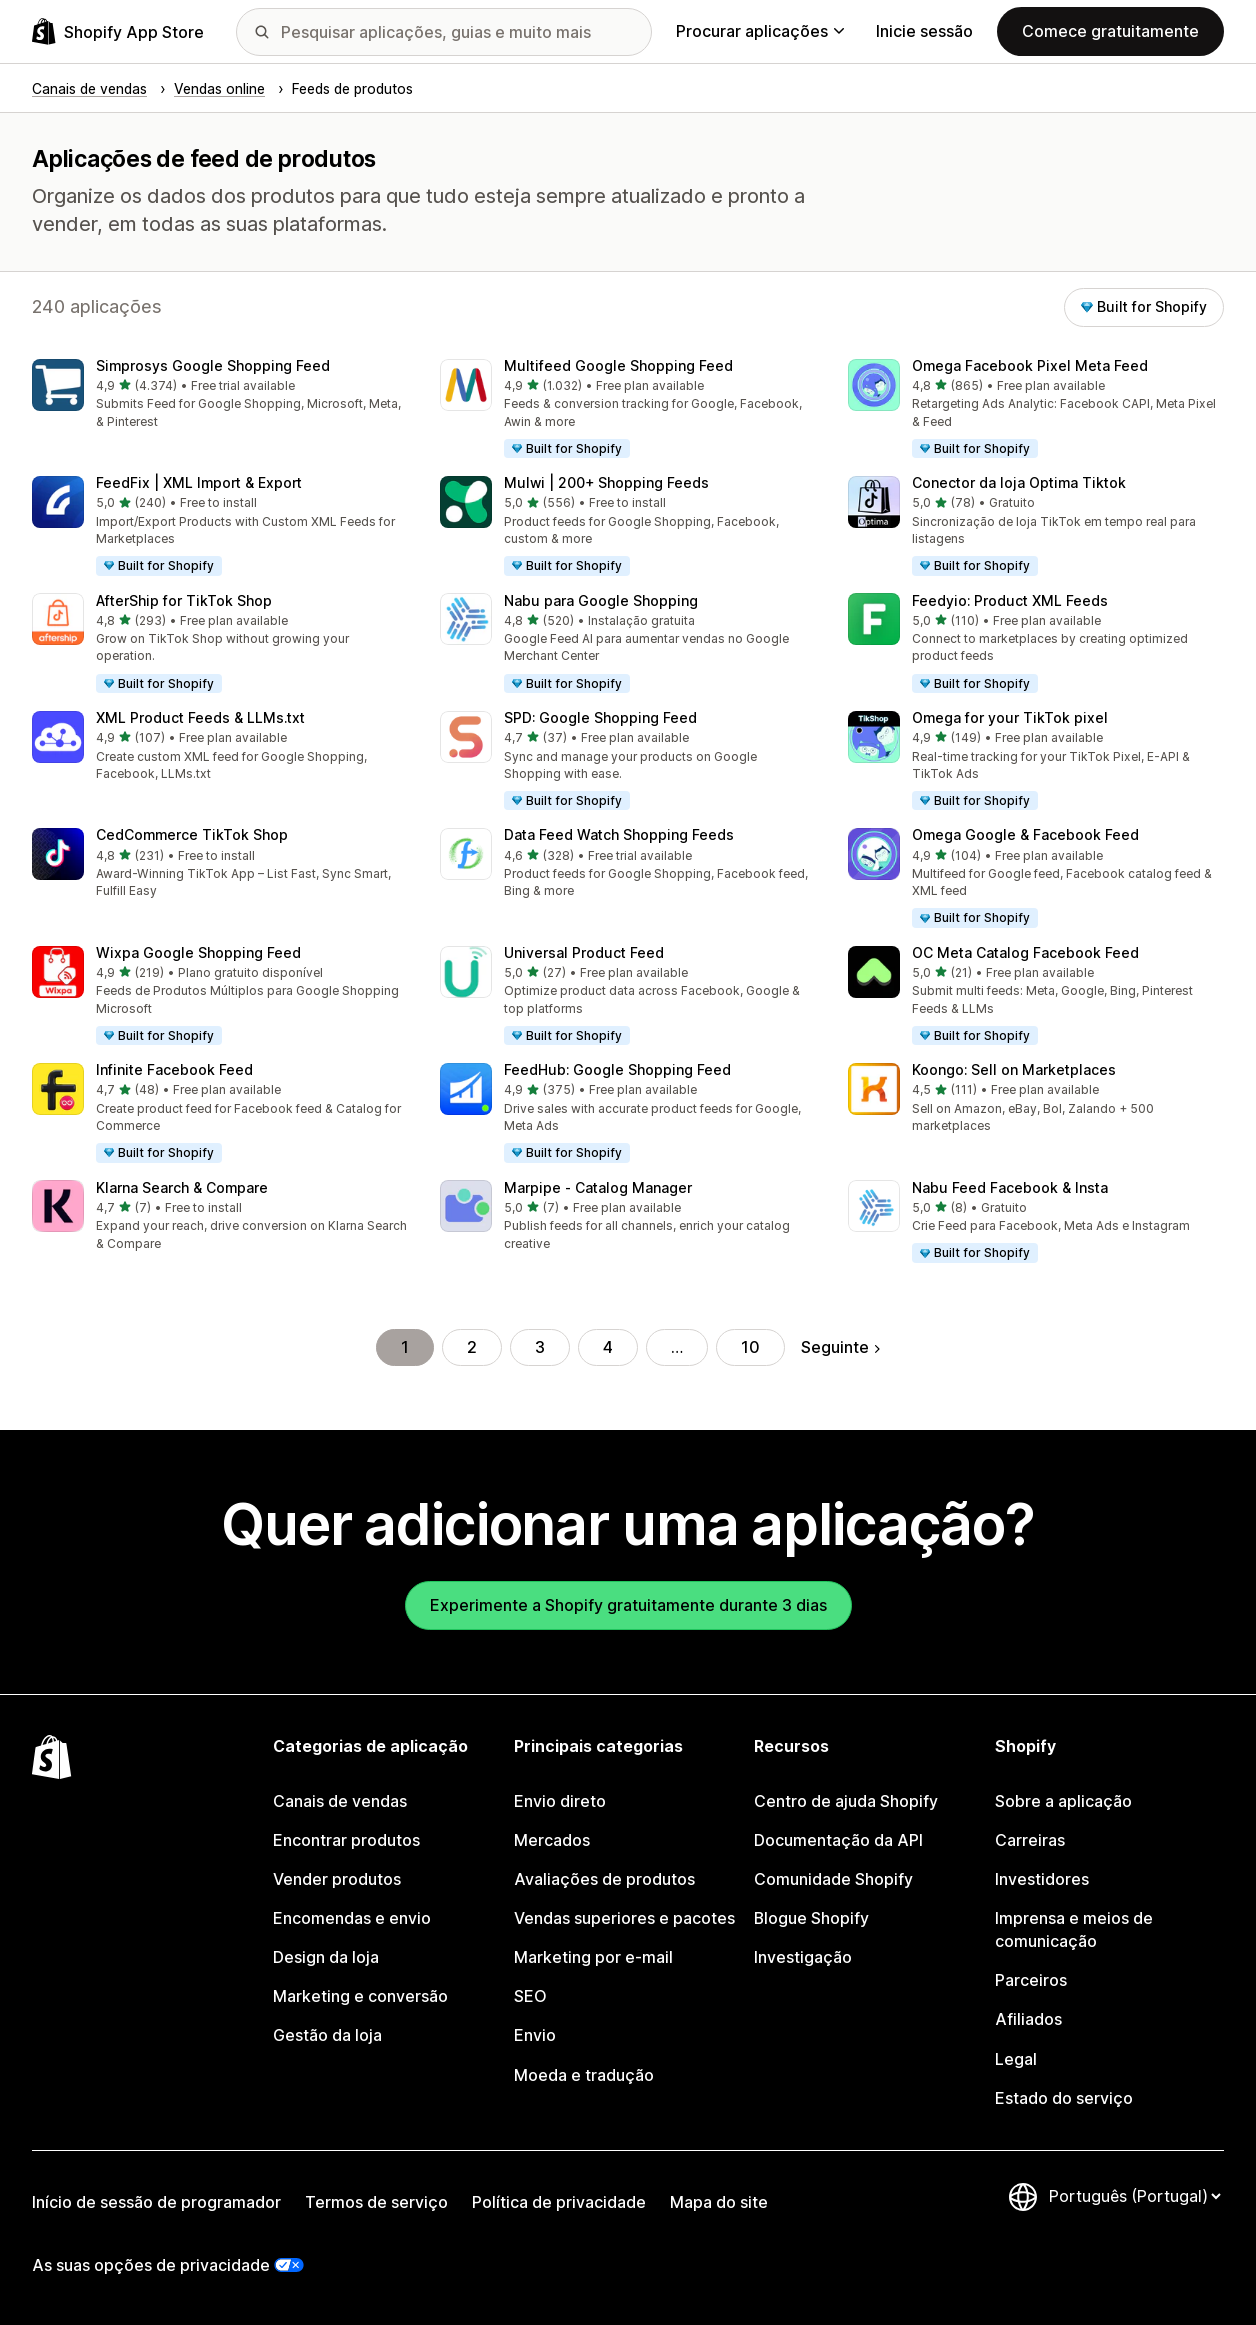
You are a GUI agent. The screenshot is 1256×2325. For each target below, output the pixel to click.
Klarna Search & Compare (182, 1188)
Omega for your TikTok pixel (1010, 718)
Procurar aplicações (760, 31)
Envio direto (560, 1801)
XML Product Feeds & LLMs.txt (200, 718)
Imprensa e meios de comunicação (1074, 1930)
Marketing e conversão (360, 1996)
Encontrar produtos (346, 1840)
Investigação (803, 1957)
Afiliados (1028, 2019)
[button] (220, 395)
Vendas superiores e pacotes (624, 1918)
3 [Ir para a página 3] (540, 1347)
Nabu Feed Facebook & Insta (1010, 1188)
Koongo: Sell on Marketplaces (1014, 1070)
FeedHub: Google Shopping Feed (617, 1070)
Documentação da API (838, 1840)
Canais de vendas (340, 1801)
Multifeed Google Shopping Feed (618, 366)
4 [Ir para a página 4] (608, 1347)
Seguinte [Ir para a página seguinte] (840, 1347)
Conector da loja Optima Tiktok (1019, 483)
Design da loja (326, 1957)
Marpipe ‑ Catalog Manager (598, 1188)
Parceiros (1031, 1980)
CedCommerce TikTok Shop (192, 835)
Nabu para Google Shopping (601, 601)
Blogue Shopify (811, 1918)
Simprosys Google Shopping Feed (213, 366)
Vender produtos (337, 1879)
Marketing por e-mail (593, 1957)
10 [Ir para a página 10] (750, 1347)
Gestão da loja (327, 2035)
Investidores (1042, 1879)
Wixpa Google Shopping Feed (198, 953)
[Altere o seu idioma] (1134, 2196)
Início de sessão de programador (156, 2202)
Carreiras (1030, 1840)
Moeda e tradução (584, 2075)
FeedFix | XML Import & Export (199, 483)
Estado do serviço (1064, 2098)
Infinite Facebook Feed (174, 1070)
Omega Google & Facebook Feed (1025, 835)
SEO (530, 1996)
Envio (535, 2035)
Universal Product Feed (584, 953)
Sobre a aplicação (1063, 1801)
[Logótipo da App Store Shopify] (118, 31)
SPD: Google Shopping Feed (600, 718)
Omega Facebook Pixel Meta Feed (1030, 366)
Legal (1016, 2059)
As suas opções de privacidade (151, 2265)
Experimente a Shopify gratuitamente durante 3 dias (628, 1605)
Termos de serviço (376, 2202)
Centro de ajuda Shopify (846, 1801)
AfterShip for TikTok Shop (184, 601)
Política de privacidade (559, 2202)
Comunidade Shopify (833, 1879)
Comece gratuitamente (1110, 31)
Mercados (552, 1840)
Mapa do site (719, 2202)
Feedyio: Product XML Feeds (1010, 601)
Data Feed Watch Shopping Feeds (619, 835)
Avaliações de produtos (604, 1879)
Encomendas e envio (352, 1918)
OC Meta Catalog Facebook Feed (1025, 953)
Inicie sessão (924, 31)
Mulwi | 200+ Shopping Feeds (606, 483)
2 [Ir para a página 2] (472, 1347)
